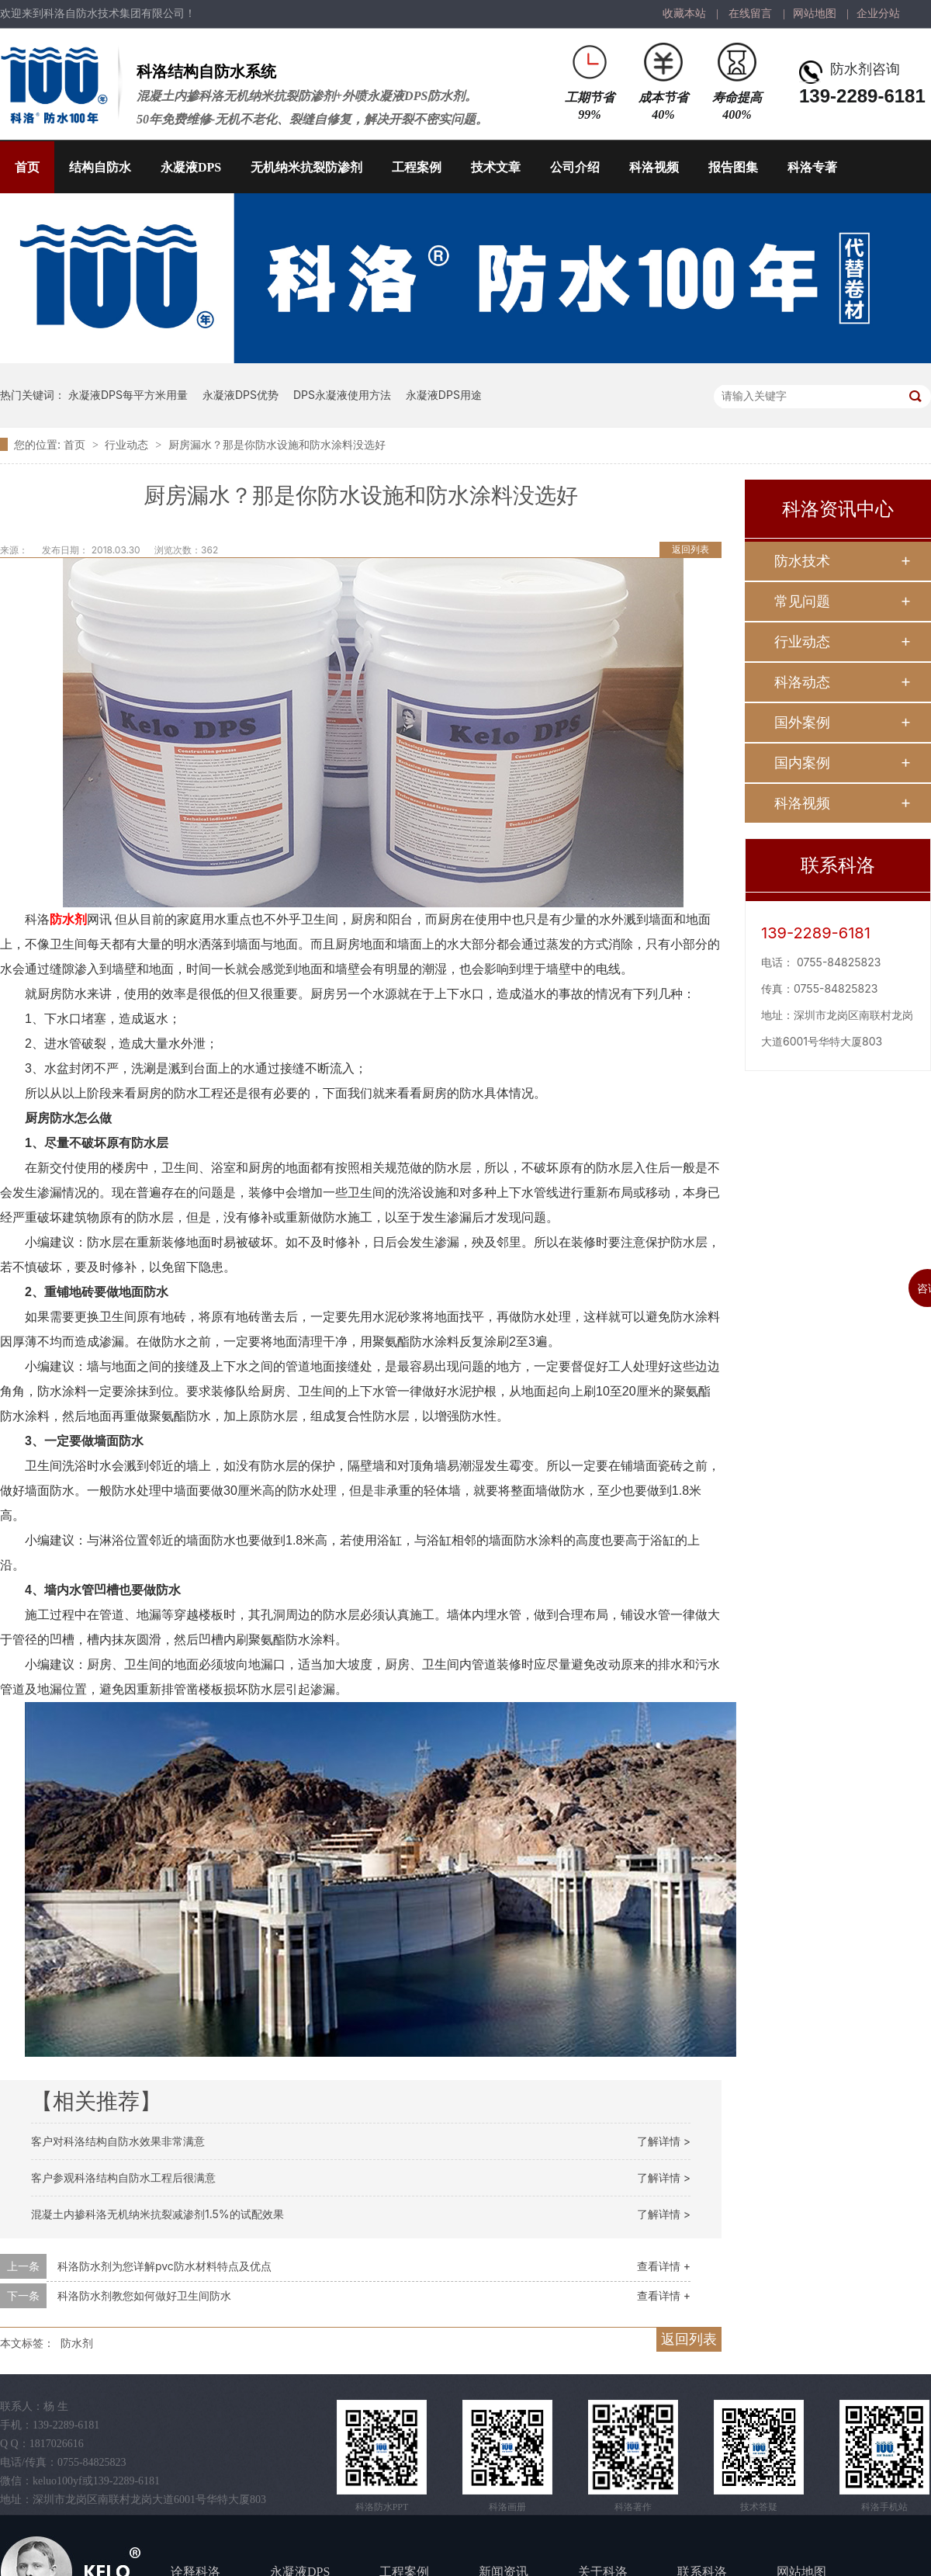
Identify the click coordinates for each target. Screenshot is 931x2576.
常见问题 (802, 601)
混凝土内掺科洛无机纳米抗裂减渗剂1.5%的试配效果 (157, 2214)
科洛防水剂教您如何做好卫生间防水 (144, 2295)
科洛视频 (654, 167)
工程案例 (416, 167)
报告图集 (733, 167)
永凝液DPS (191, 167)
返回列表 (690, 549)
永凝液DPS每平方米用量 (128, 394)
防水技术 (802, 561)
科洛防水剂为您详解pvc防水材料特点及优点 (164, 2266)
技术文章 (496, 167)
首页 (27, 167)
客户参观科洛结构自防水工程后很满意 (123, 2177)
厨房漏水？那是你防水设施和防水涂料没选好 (277, 444)
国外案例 (802, 722)
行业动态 (128, 444)
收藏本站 (684, 13)
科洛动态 (802, 682)
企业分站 (878, 13)
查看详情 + (663, 2266)
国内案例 (802, 762)
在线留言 (750, 13)
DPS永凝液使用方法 (342, 394)
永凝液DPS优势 (240, 394)
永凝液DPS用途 (444, 394)
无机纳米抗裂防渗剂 (306, 167)
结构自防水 (100, 167)
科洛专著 (812, 167)
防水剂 (68, 919)
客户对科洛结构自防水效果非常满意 (118, 2141)
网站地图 (814, 13)
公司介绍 (575, 167)
